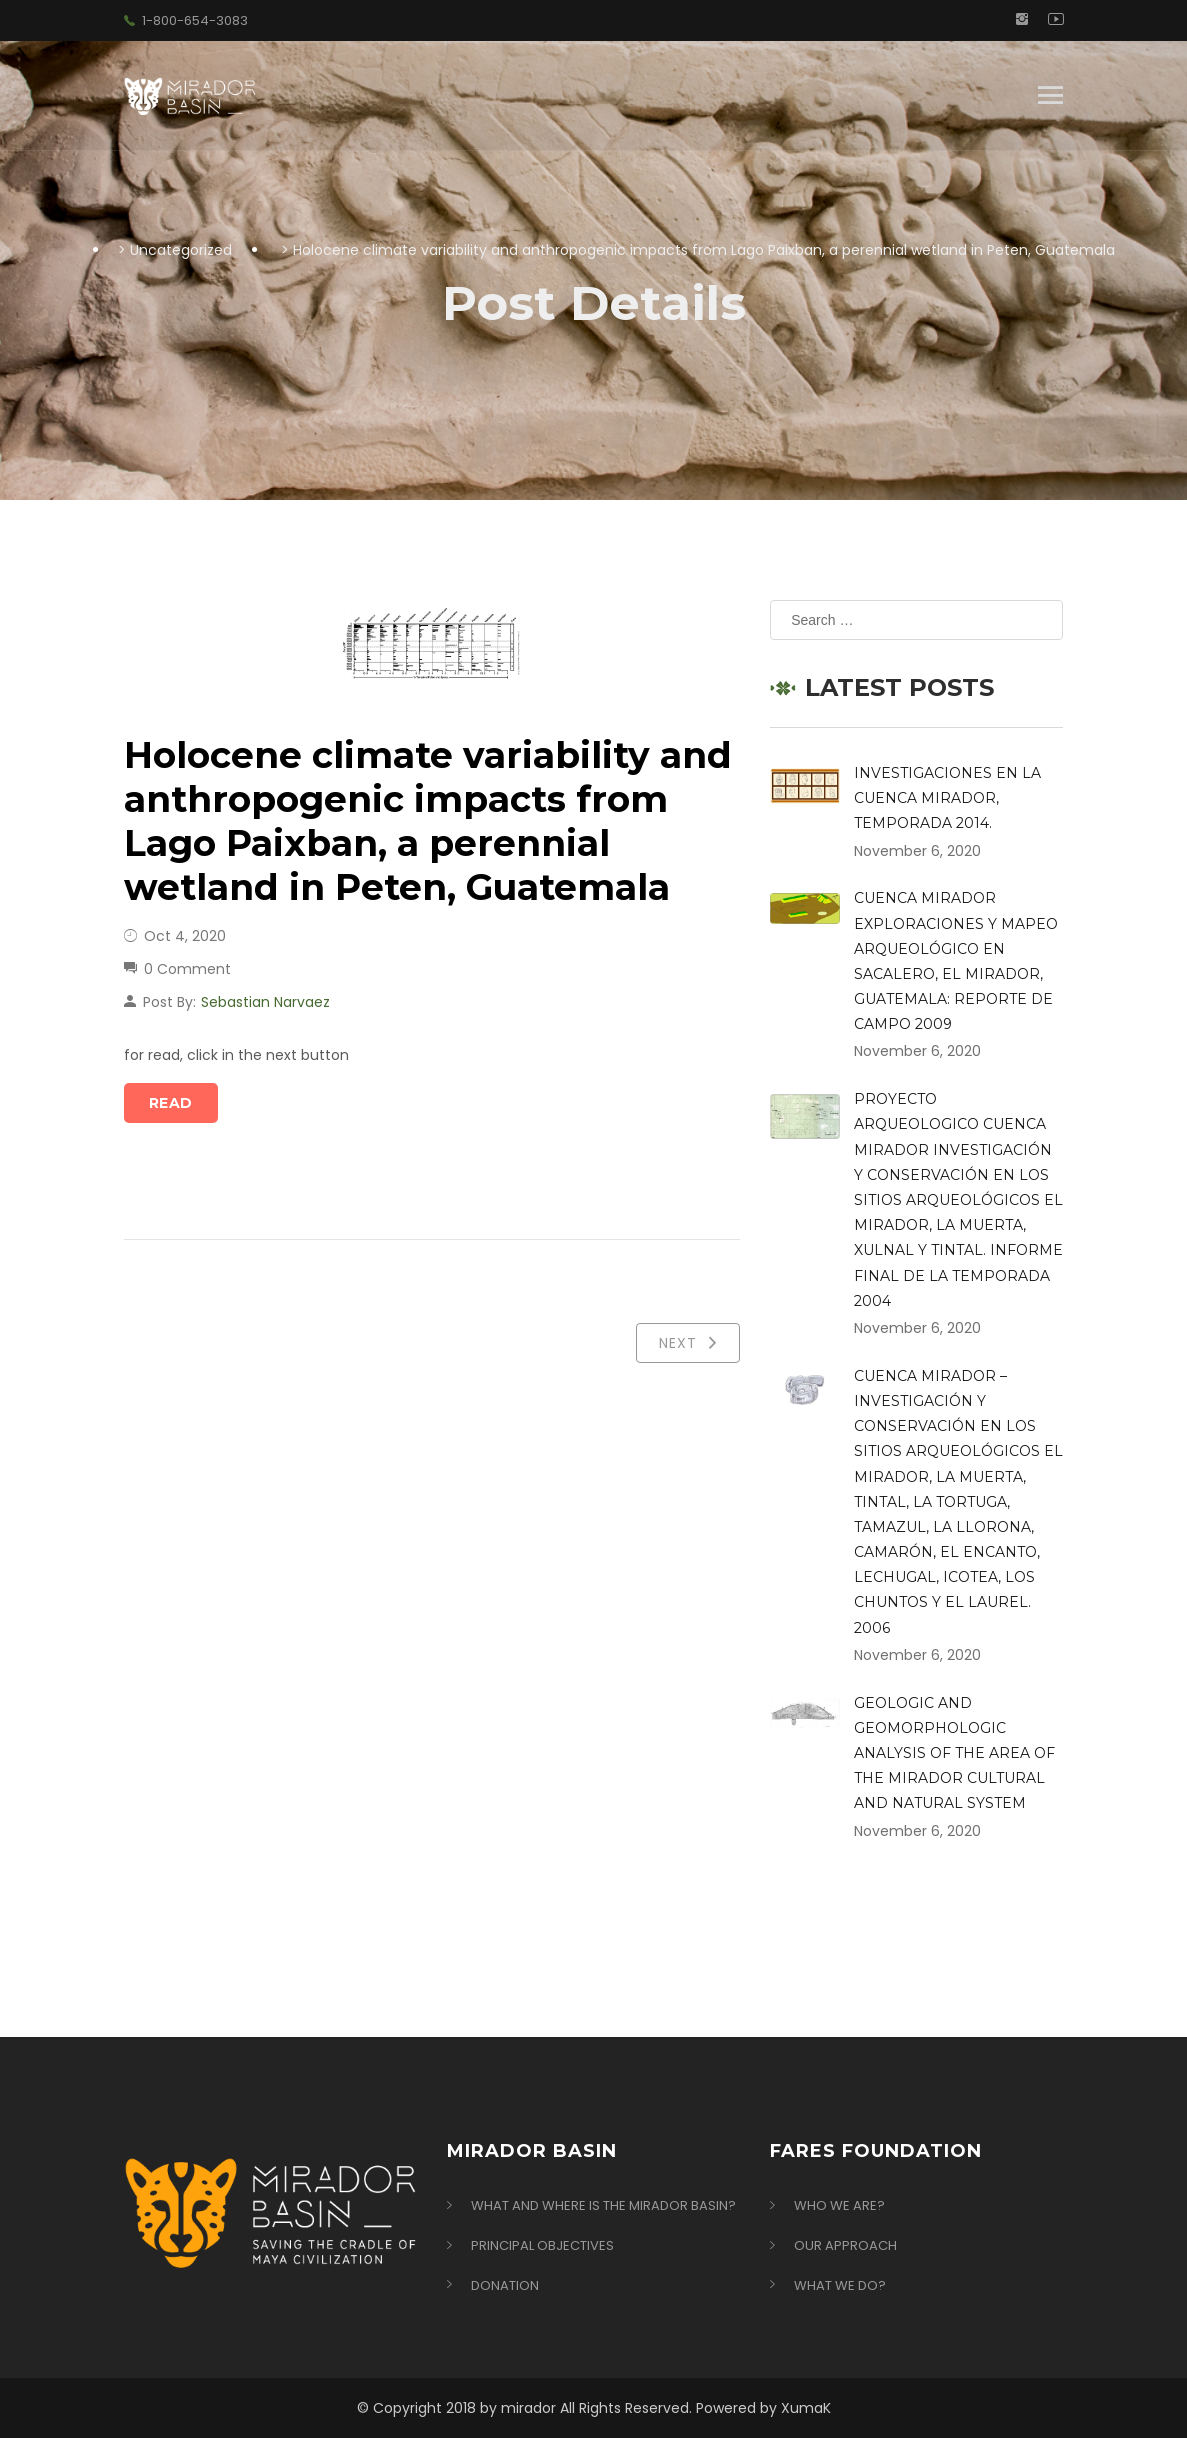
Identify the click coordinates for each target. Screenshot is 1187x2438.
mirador (528, 2408)
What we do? (840, 2285)
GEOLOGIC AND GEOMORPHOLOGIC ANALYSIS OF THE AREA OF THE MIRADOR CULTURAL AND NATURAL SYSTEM (954, 1753)
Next (688, 1343)
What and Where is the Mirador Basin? (603, 2206)
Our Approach (845, 2245)
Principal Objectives (542, 2245)
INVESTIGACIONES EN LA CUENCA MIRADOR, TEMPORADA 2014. (947, 798)
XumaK (806, 2408)
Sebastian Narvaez (265, 1002)
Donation (505, 2285)
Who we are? (839, 2206)
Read (171, 1103)
